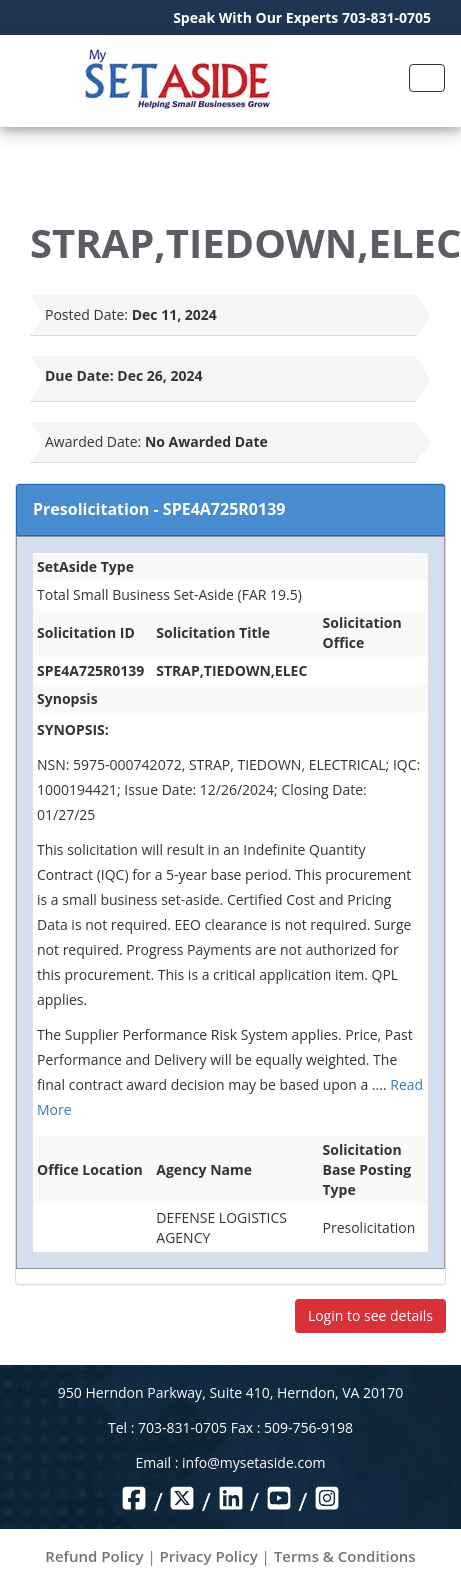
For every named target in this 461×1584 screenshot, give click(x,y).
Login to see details (370, 1315)
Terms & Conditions (345, 1556)
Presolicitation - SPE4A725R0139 (159, 509)
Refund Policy (94, 1556)
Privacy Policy (209, 1556)
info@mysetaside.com (253, 1462)
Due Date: (79, 375)
